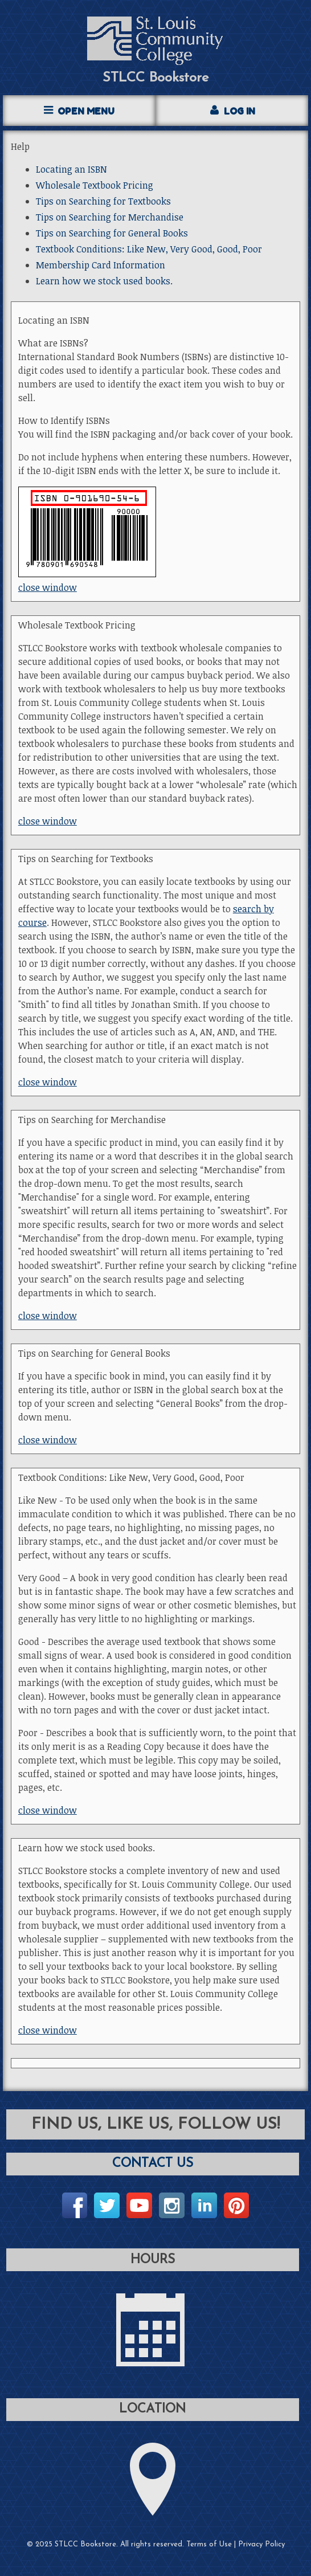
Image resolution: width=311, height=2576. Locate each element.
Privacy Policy (261, 2544)
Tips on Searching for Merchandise (109, 217)
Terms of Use (209, 2544)
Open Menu (86, 111)
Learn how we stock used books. (104, 281)
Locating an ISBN (71, 169)
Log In (239, 111)
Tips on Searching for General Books (112, 233)
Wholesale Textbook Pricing (94, 185)
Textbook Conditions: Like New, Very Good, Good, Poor (149, 249)
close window (47, 587)
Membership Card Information (100, 265)
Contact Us (152, 2163)
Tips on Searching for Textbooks (103, 201)
